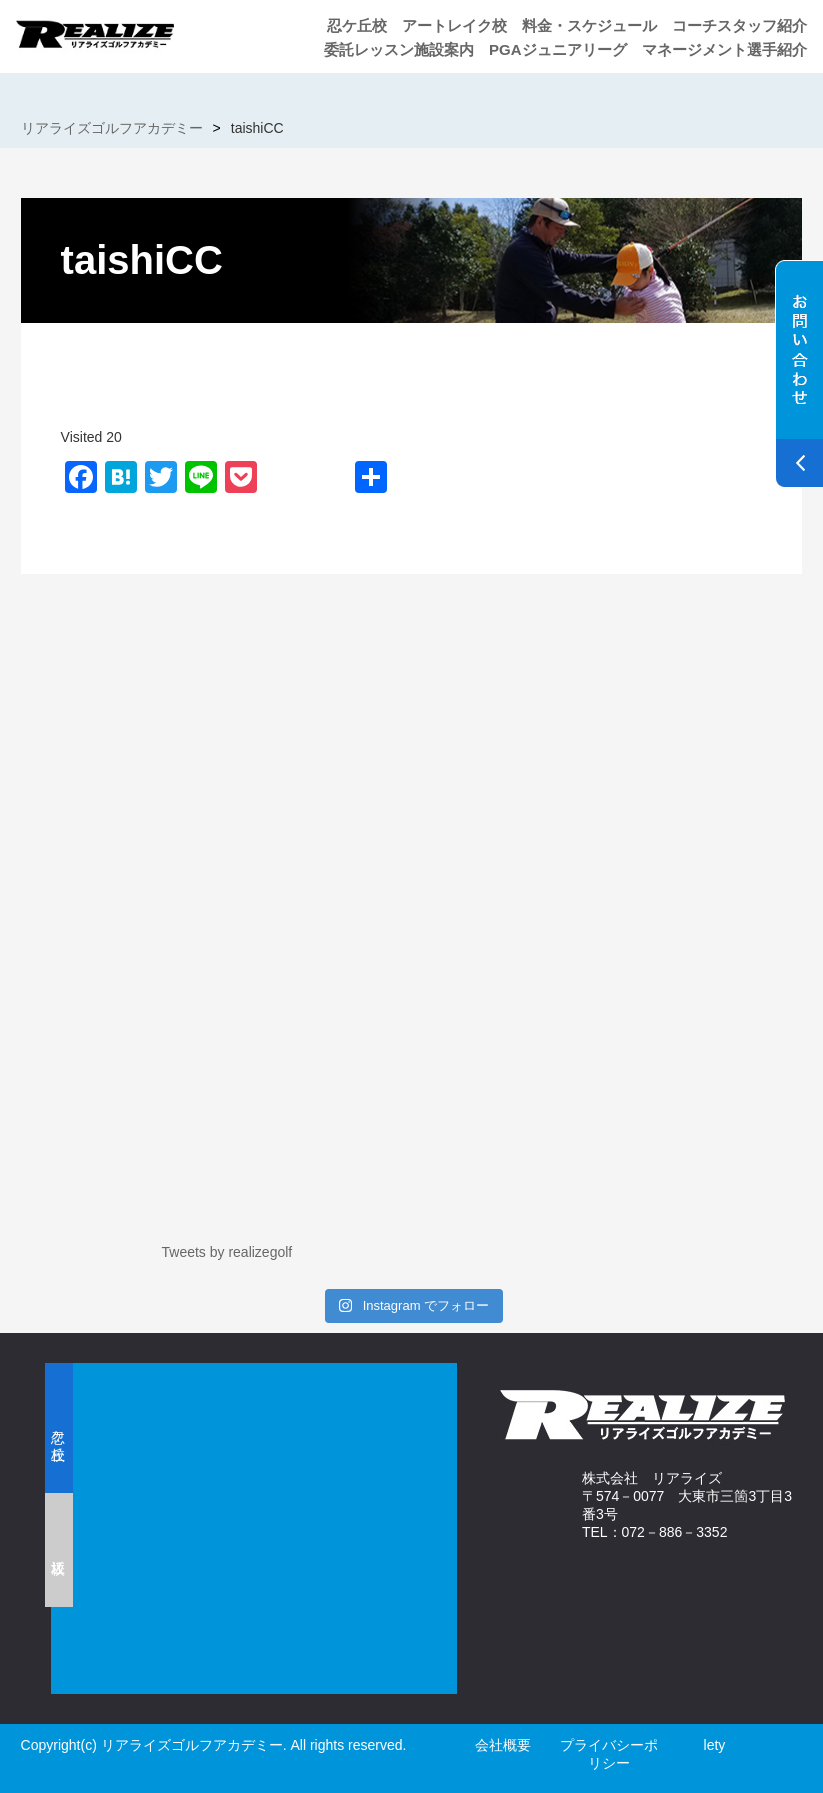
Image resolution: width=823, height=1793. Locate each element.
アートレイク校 (454, 25)
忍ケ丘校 (357, 25)
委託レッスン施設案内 (399, 49)
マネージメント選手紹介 (724, 49)
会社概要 (503, 1745)
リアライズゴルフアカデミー (112, 128)
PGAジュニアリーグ (558, 49)
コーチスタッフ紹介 (739, 25)
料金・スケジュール (589, 25)
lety (715, 1745)
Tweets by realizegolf (227, 1252)
